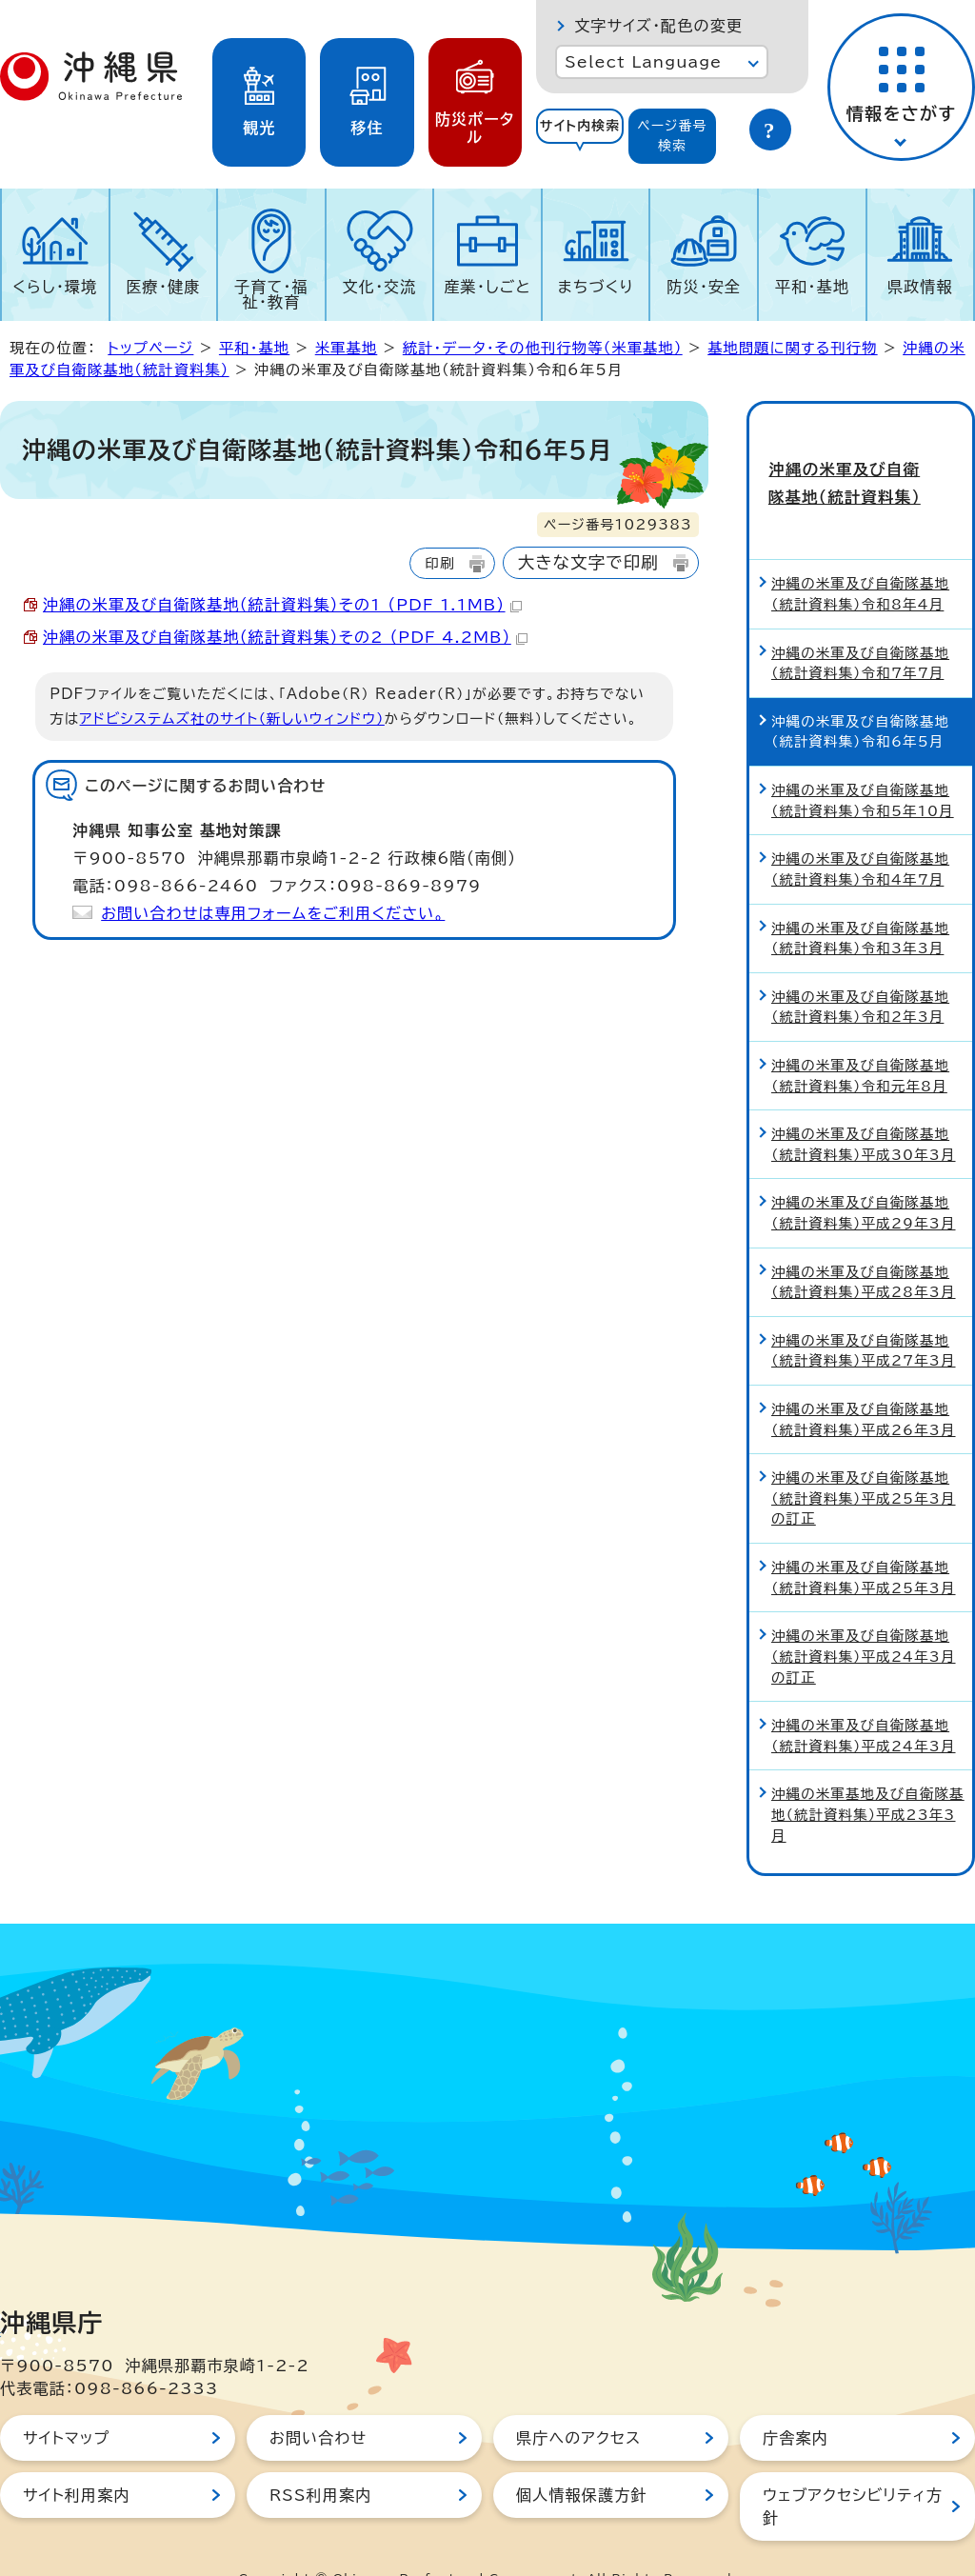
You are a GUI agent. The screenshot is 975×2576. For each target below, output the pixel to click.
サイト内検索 (580, 125)
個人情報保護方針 (581, 2456)
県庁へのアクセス (578, 2398)
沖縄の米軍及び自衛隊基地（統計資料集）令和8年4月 (860, 555)
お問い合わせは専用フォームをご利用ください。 (273, 913)
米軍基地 (346, 348)
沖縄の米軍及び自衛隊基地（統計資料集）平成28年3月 (863, 1243)
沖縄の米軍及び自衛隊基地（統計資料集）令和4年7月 (860, 830)
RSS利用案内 (320, 2456)
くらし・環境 (54, 286)
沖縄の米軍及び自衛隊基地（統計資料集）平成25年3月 (863, 1538)
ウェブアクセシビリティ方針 (853, 2467)
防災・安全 (704, 286)
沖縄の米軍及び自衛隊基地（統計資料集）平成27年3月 (863, 1311)
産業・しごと (487, 286)
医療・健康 (163, 286)
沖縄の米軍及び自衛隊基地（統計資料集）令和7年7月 (860, 624)
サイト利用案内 (76, 2456)
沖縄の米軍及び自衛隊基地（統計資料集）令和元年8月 (860, 1036)
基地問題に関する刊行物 (792, 348)
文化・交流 (380, 286)
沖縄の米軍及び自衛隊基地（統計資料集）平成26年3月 (863, 1380)
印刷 (439, 563)
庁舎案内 (795, 2398)
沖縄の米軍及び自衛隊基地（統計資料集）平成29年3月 (863, 1174)
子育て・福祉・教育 (271, 294)
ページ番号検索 (672, 135)
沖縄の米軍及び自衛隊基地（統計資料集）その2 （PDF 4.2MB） (285, 637)
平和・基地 (812, 286)
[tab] (580, 136)
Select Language (643, 62)
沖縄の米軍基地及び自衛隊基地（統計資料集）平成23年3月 (868, 1776)
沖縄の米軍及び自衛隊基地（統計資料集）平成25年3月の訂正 (863, 1459)
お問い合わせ (318, 2398)
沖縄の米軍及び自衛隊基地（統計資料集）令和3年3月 (860, 899)
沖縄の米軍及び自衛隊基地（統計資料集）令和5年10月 (862, 761)
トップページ (150, 348)
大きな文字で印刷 (588, 562)
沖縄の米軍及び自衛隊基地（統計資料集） (861, 464)
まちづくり (596, 286)
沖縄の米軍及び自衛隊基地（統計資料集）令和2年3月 (860, 968)
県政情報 (920, 286)
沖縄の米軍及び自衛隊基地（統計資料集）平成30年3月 (863, 1105)
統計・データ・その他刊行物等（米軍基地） (543, 348)
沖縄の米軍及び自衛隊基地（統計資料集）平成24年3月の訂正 (863, 1617)
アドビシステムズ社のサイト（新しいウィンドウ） (232, 718)
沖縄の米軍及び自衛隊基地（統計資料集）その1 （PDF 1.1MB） (282, 604)
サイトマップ (66, 2398)
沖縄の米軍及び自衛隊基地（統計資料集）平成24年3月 (863, 1696)
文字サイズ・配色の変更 (658, 25)
